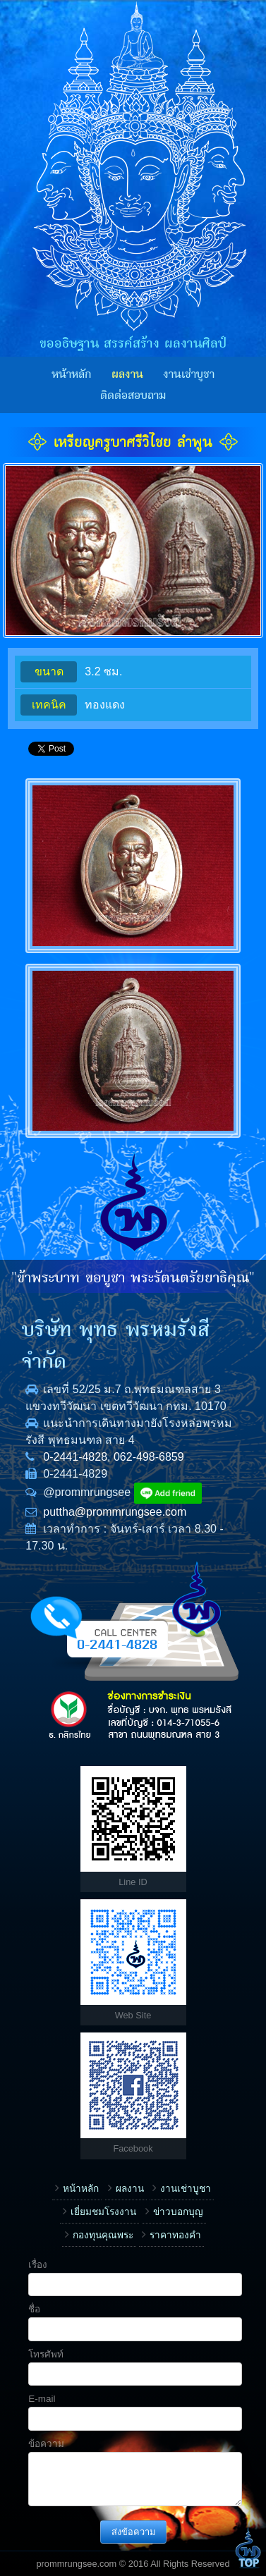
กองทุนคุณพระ (103, 2235)
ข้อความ (46, 2444)
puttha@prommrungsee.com (114, 1512)
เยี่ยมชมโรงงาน (103, 2212)
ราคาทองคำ (175, 2235)
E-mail (41, 2398)
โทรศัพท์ (46, 2354)
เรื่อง (37, 2264)
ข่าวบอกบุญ (178, 2212)
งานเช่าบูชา (188, 374)
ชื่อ (34, 2309)
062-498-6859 (149, 1457)
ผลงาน (127, 374)
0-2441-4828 (75, 1457)
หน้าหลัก (72, 374)
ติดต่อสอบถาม (133, 395)
